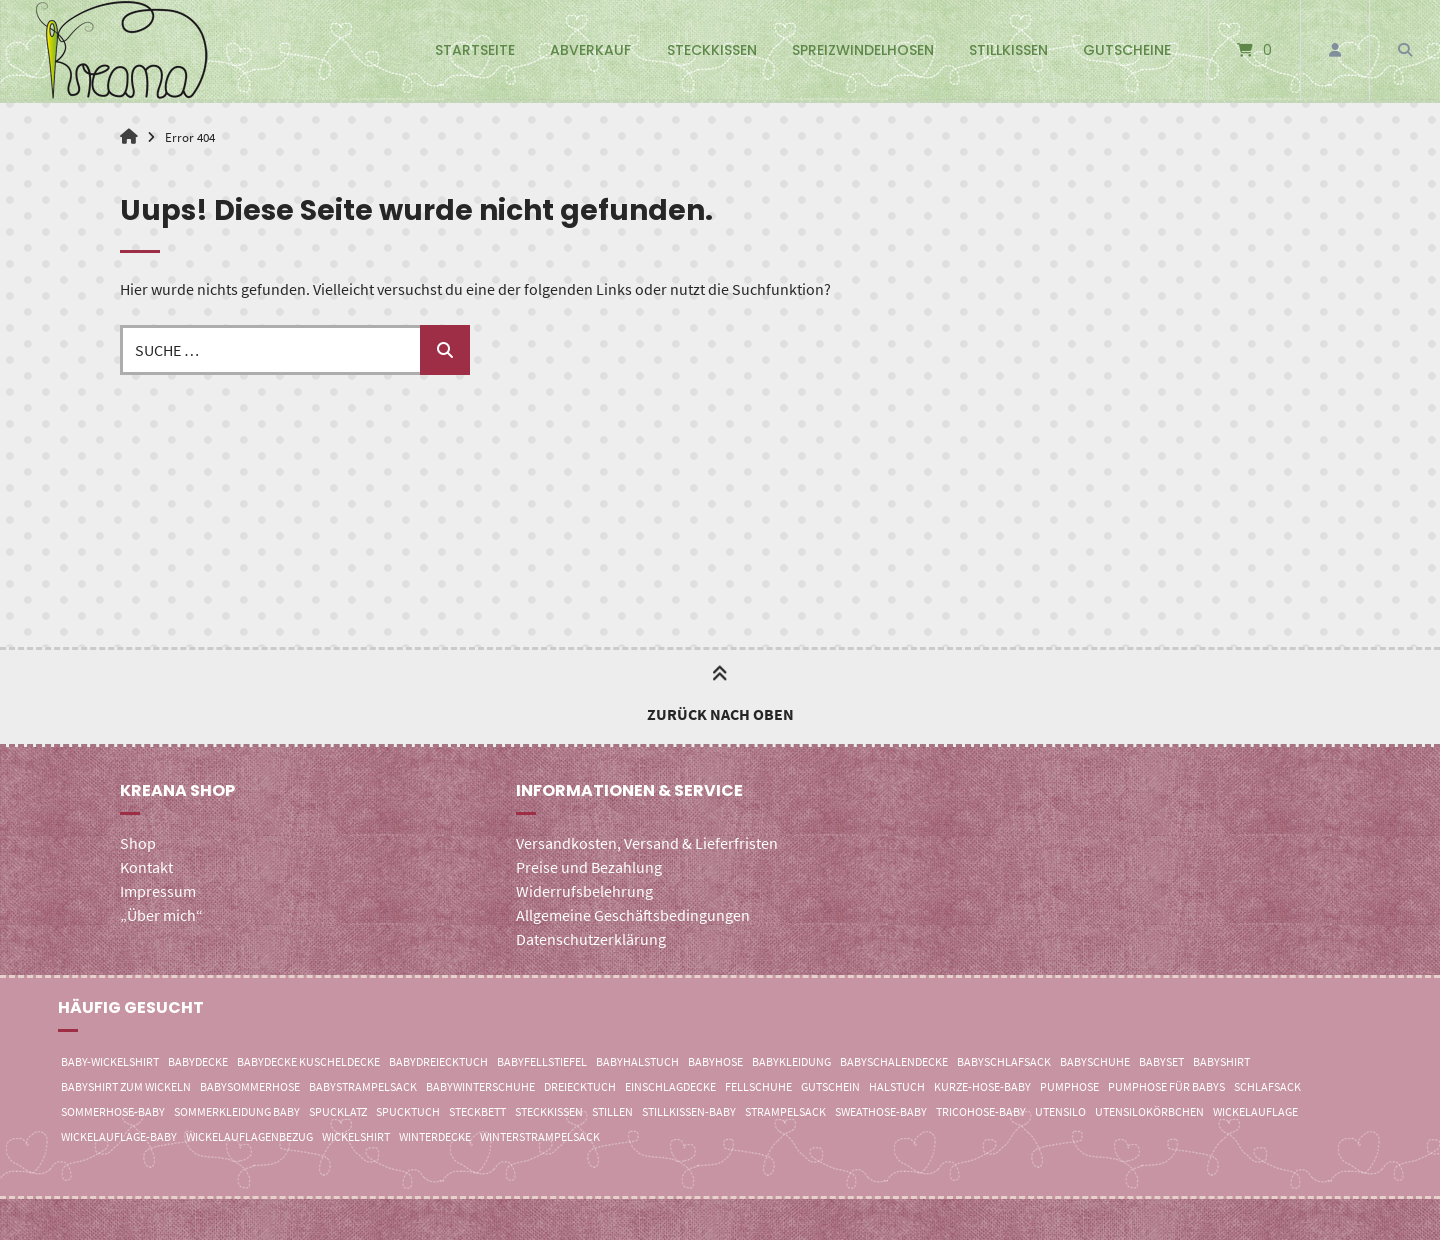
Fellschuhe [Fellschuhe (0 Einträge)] (758, 1086)
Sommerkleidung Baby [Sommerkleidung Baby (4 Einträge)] (237, 1111)
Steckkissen (712, 50)
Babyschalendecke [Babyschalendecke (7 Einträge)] (894, 1061)
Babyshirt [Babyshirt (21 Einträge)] (1221, 1061)
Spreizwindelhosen (863, 50)
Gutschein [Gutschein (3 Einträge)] (830, 1086)
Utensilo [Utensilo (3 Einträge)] (1060, 1111)
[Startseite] (122, 50)
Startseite (475, 50)
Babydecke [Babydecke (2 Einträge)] (198, 1061)
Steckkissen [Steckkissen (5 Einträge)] (549, 1111)
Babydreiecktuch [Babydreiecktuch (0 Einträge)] (438, 1061)
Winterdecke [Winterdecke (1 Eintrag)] (435, 1136)
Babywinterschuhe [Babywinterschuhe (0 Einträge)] (480, 1086)
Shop (138, 843)
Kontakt (146, 867)
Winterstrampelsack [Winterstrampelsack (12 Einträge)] (540, 1136)
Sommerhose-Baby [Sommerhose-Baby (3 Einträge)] (113, 1111)
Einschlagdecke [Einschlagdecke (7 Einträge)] (670, 1086)
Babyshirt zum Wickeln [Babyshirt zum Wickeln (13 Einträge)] (126, 1086)
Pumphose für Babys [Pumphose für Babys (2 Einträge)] (1166, 1086)
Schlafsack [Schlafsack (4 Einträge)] (1267, 1086)
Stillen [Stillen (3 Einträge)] (612, 1111)
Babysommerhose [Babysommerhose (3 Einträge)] (250, 1086)
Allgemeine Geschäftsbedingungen (633, 915)
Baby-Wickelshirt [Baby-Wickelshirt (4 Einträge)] (110, 1061)
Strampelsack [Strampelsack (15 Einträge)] (785, 1111)
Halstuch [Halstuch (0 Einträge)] (897, 1086)
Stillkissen (1008, 50)
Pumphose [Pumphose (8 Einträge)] (1069, 1086)
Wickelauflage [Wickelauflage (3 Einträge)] (1255, 1111)
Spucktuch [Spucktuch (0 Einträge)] (408, 1111)
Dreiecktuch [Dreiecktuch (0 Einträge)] (580, 1086)
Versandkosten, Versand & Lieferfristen (647, 843)
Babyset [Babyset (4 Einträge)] (1161, 1061)
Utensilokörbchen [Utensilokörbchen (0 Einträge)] (1149, 1111)
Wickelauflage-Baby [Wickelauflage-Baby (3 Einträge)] (119, 1136)
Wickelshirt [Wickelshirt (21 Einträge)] (356, 1136)
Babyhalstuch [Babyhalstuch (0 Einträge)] (637, 1061)
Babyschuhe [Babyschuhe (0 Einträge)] (1095, 1061)
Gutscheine (1127, 50)
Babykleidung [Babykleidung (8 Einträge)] (791, 1061)
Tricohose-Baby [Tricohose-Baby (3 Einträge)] (981, 1111)
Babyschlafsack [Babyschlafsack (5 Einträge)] (1004, 1061)
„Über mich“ (161, 915)
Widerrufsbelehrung (584, 891)
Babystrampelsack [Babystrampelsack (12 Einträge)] (363, 1086)
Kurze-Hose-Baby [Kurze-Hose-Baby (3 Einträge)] (982, 1086)
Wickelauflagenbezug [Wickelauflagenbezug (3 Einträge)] (249, 1136)
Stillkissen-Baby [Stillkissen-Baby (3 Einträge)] (689, 1111)
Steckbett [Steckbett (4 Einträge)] (477, 1111)
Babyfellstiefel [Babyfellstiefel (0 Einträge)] (542, 1061)
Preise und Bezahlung (589, 867)
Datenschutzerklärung (591, 939)
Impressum (158, 891)
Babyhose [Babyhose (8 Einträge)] (715, 1061)
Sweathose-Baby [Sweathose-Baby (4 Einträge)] (881, 1111)
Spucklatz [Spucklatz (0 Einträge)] (338, 1111)
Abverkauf (590, 50)
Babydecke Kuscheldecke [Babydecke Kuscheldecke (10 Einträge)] (308, 1061)
